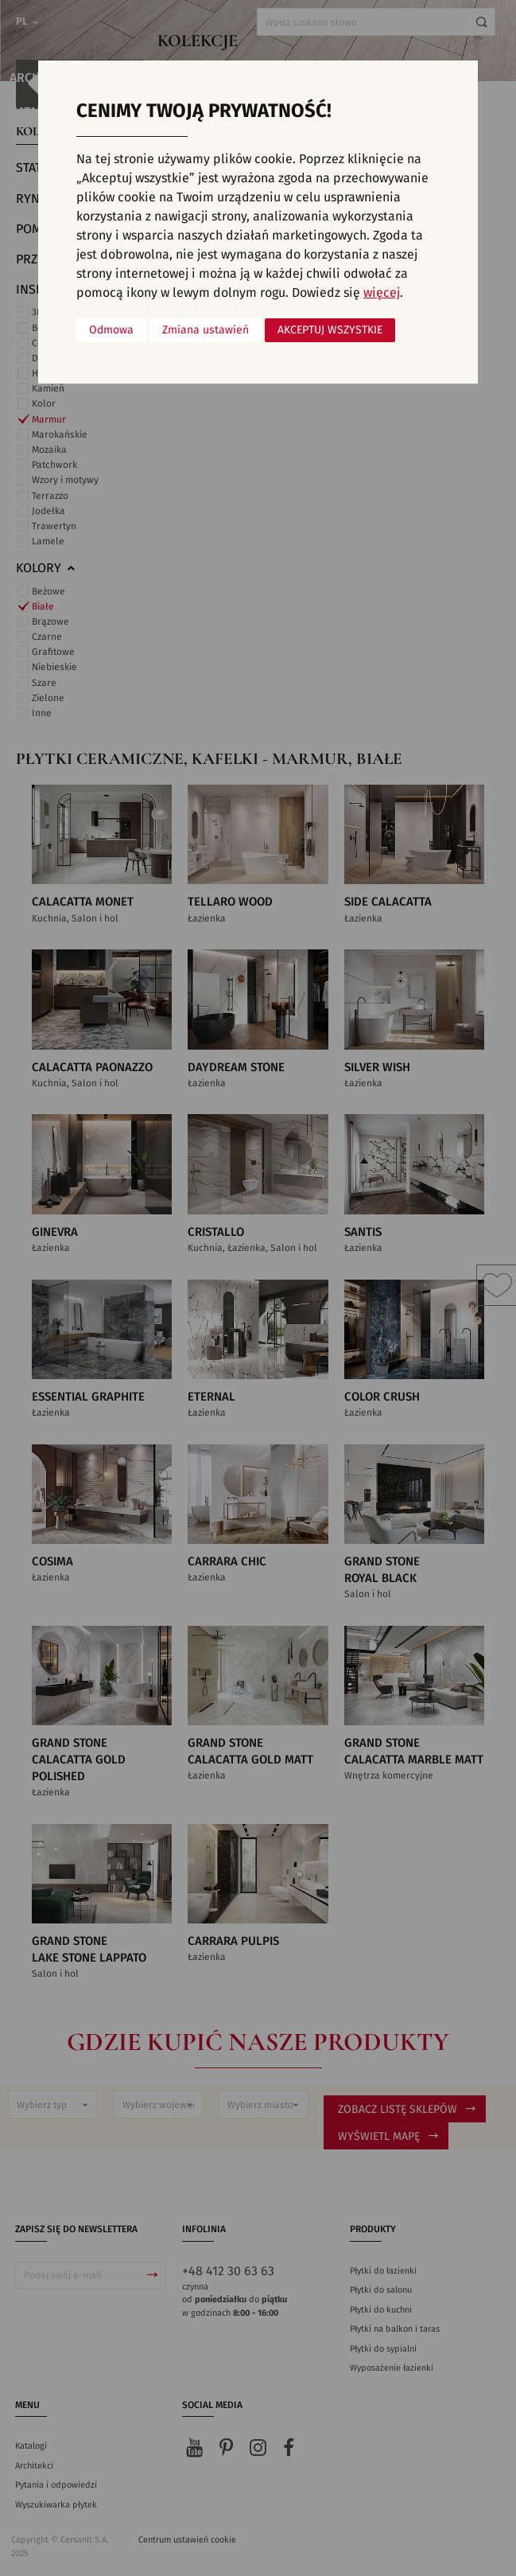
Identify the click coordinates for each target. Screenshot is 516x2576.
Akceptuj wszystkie (329, 330)
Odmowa (111, 330)
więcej (381, 292)
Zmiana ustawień (205, 330)
